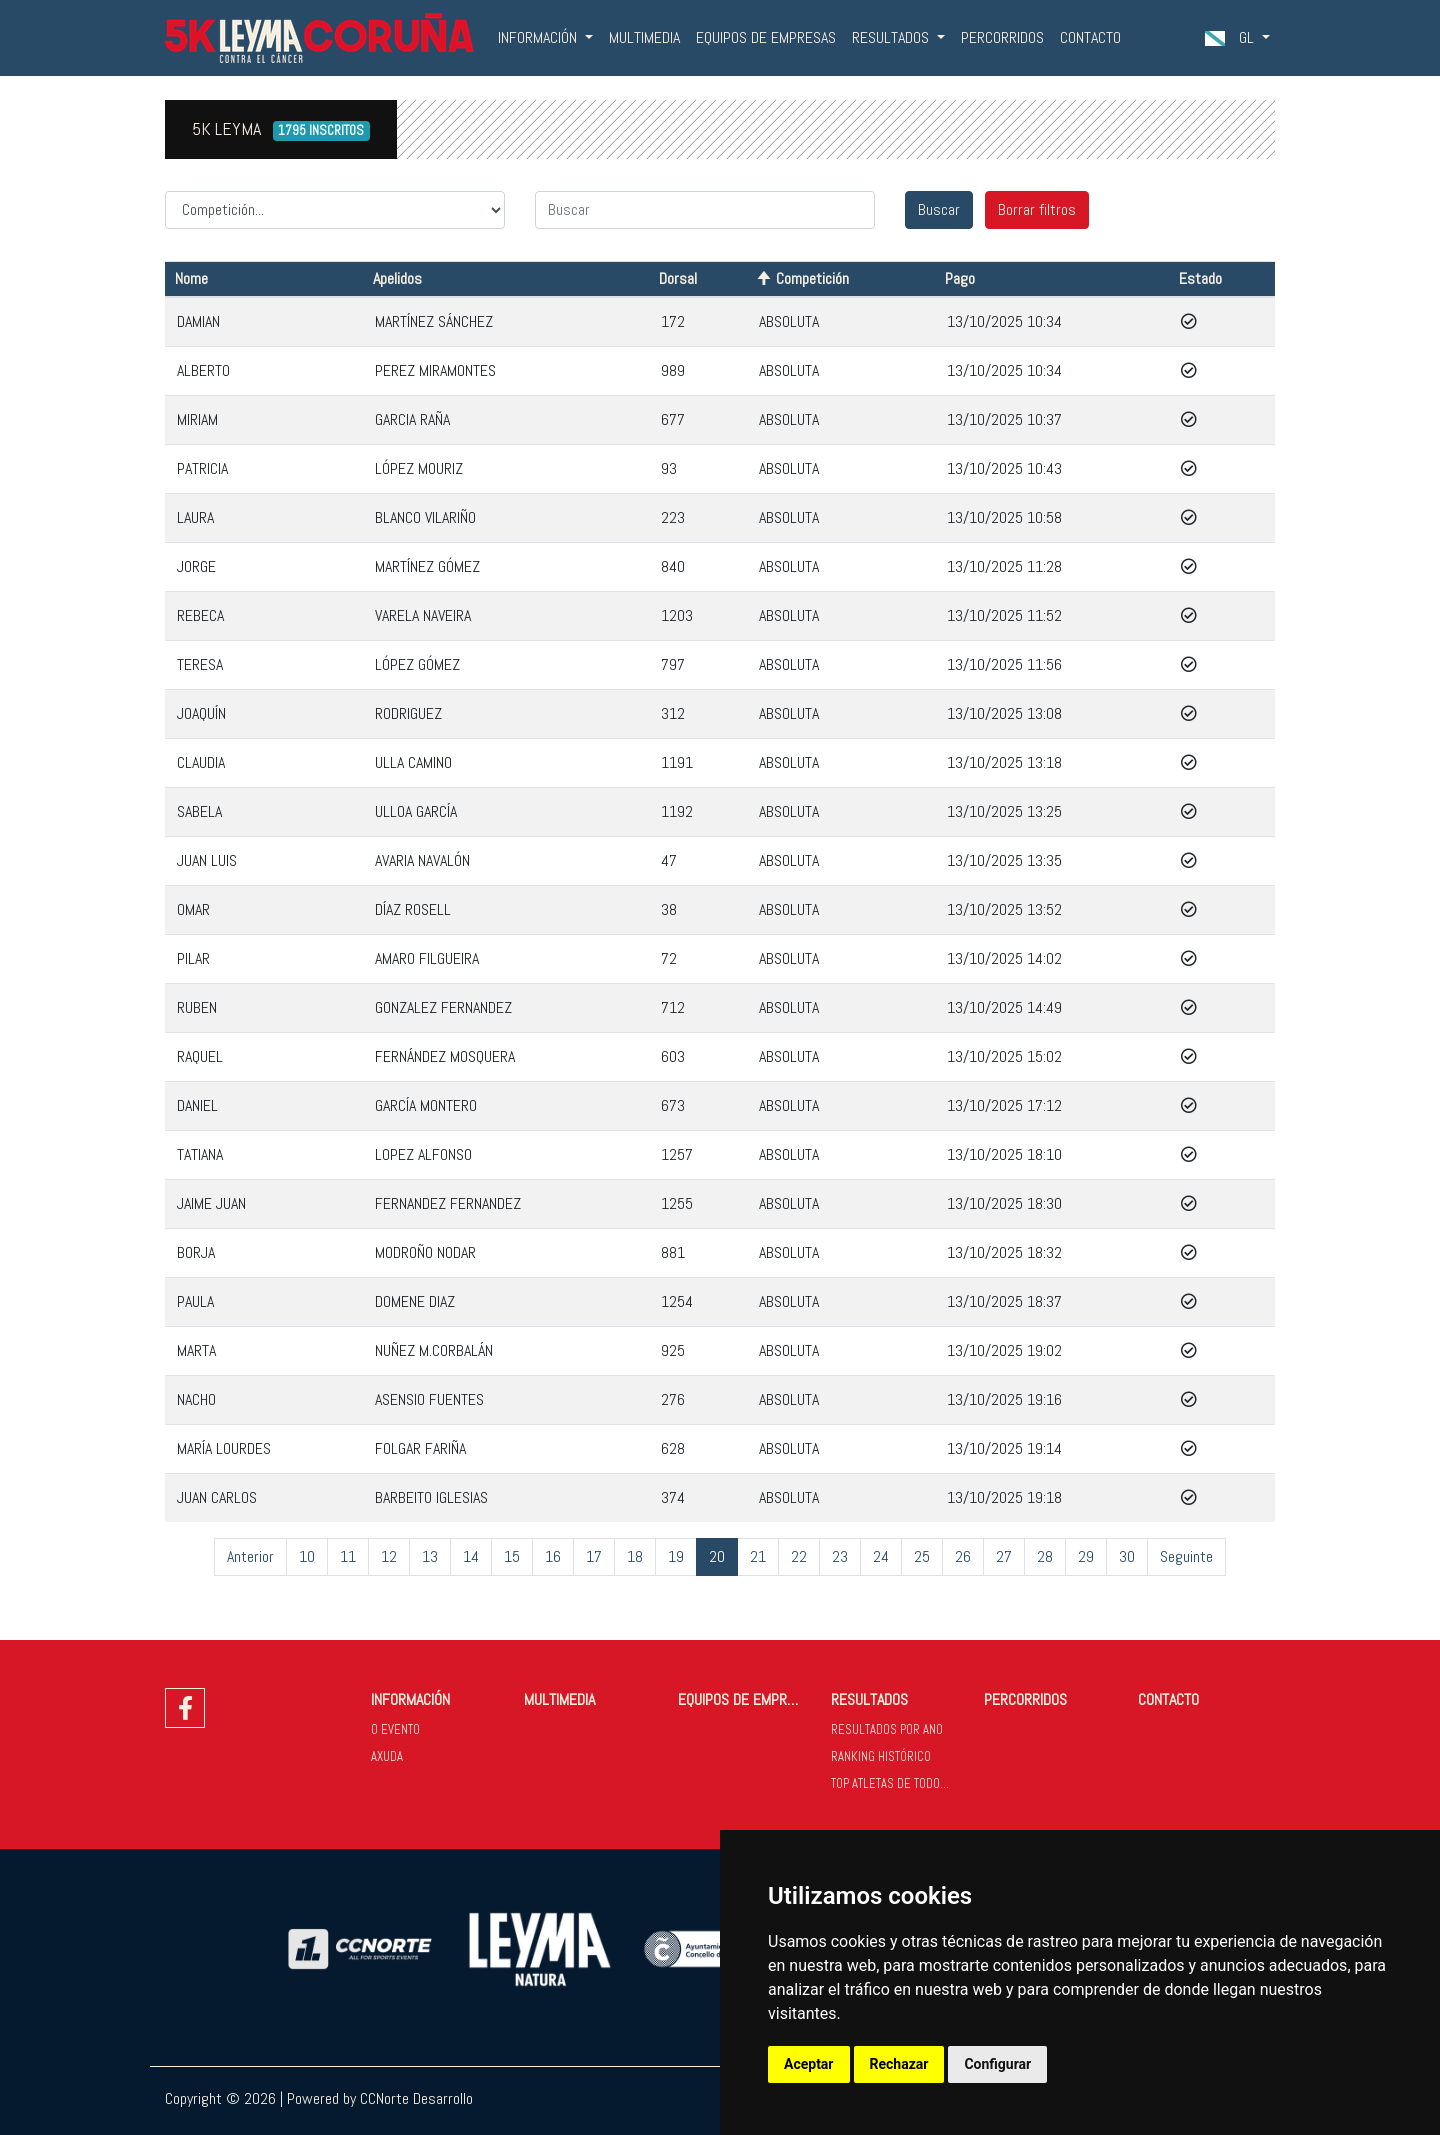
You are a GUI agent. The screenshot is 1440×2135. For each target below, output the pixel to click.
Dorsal (678, 278)
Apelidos (397, 278)
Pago (960, 278)
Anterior (250, 1556)
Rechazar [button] (899, 2064)
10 (307, 1556)
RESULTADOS (869, 1699)
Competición (812, 278)
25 (922, 1556)
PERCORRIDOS (1002, 37)
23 (840, 1556)
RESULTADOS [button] (892, 37)
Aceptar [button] (809, 2064)
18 (635, 1556)
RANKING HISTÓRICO (881, 1756)
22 (799, 1556)
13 (430, 1556)
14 (471, 1556)
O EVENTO (395, 1729)
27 (1004, 1556)
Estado (1200, 278)
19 (676, 1556)
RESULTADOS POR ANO (887, 1729)
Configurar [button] (997, 2064)
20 (717, 1556)
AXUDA (387, 1756)
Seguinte (1186, 1556)
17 (594, 1556)
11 (348, 1556)
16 (553, 1556)
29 (1086, 1556)
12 (389, 1556)
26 (963, 1556)
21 (758, 1556)
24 (881, 1556)
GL (1231, 37)
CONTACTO (1090, 37)
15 (512, 1556)
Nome (191, 278)
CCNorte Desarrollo (416, 2098)
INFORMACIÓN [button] (539, 37)
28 (1045, 1556)
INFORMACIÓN (410, 1699)
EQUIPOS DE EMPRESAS (766, 37)
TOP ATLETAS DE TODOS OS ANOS (899, 1783)
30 (1127, 1556)
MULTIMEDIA (644, 37)
